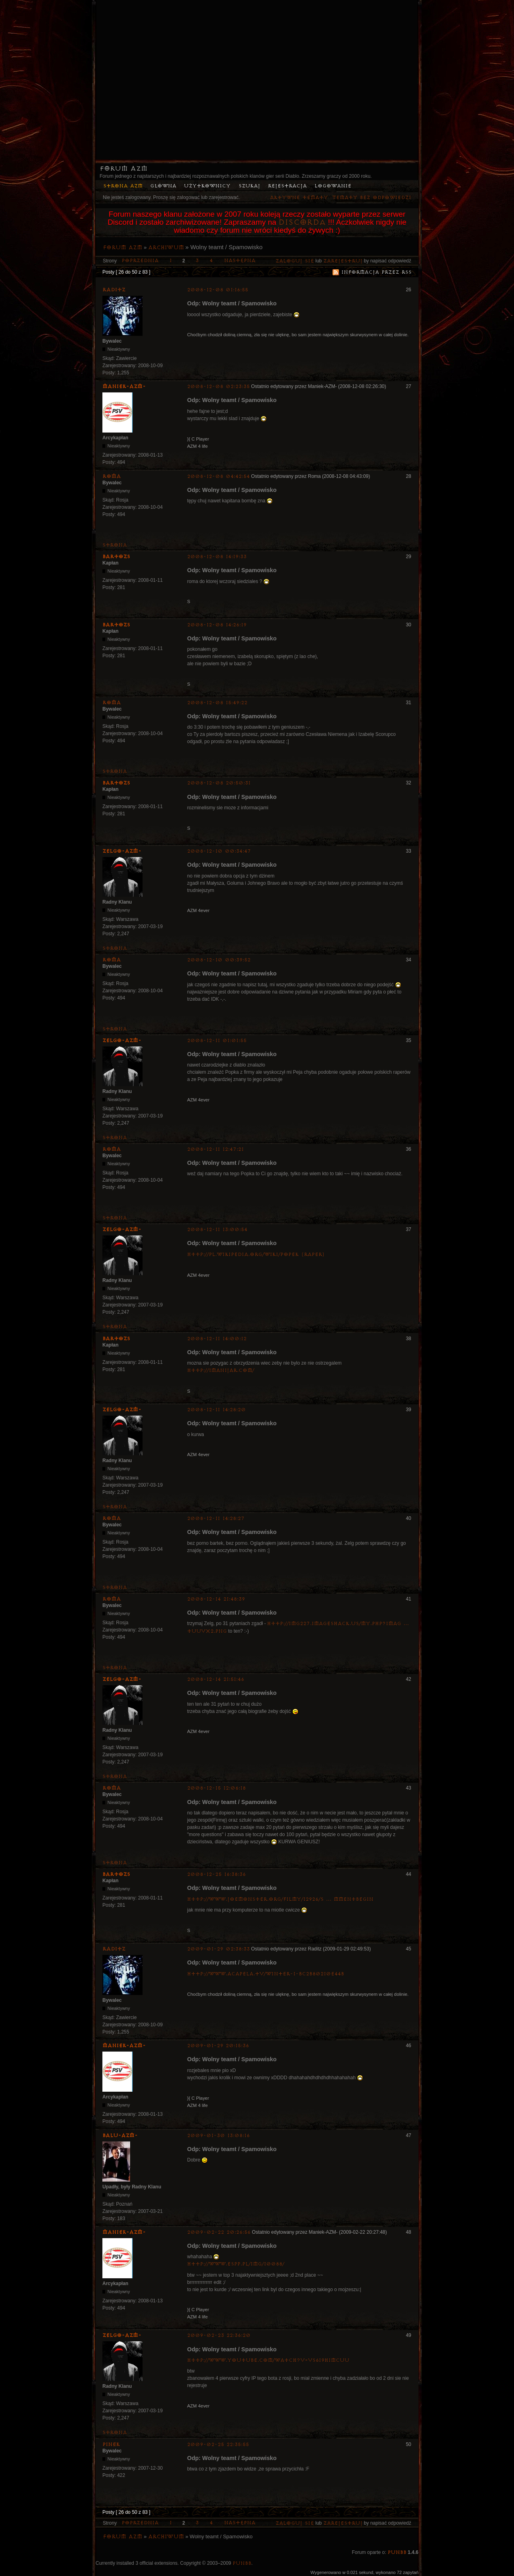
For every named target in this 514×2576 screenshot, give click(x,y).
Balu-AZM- (120, 2135)
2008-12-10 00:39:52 (219, 960)
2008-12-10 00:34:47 (219, 851)
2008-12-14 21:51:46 (215, 1679)
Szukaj (249, 186)
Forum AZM (123, 169)
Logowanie (332, 186)
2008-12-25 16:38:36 (216, 1874)
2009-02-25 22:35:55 (218, 2445)
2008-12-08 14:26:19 (217, 625)
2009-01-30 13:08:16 (218, 2136)
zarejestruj (343, 261)
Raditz (113, 289)
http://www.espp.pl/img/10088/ (235, 2264)
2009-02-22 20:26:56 (219, 2232)
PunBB (397, 2553)
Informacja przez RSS (376, 272)
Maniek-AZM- (124, 386)
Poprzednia (140, 261)
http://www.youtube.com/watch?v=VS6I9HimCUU (268, 2360)
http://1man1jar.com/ (220, 1370)
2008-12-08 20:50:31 (219, 783)
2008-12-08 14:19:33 (217, 557)
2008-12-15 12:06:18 (216, 1788)
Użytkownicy (207, 186)
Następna (239, 261)
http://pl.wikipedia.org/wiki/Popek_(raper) (256, 1254)
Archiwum (166, 247)
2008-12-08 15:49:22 (217, 703)
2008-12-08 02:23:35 (218, 387)
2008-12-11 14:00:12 (217, 1339)
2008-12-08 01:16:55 (217, 290)
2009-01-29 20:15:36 (218, 2046)
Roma (111, 476)
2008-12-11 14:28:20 (216, 1410)
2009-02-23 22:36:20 (219, 2335)
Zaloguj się (294, 261)
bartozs (116, 556)
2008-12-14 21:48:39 (216, 1599)
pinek (111, 2444)
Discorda (302, 222)
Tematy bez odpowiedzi (371, 198)
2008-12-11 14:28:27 (216, 1519)
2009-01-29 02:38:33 (218, 1949)
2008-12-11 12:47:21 (215, 1149)
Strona (114, 545)
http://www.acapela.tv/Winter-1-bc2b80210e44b (265, 1974)
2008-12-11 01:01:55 (217, 1041)
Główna (163, 186)
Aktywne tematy (299, 198)
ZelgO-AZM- (121, 851)
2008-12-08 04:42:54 (218, 476)
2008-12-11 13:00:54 (217, 1230)
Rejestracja (287, 186)
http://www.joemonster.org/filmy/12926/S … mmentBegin (280, 1899)
